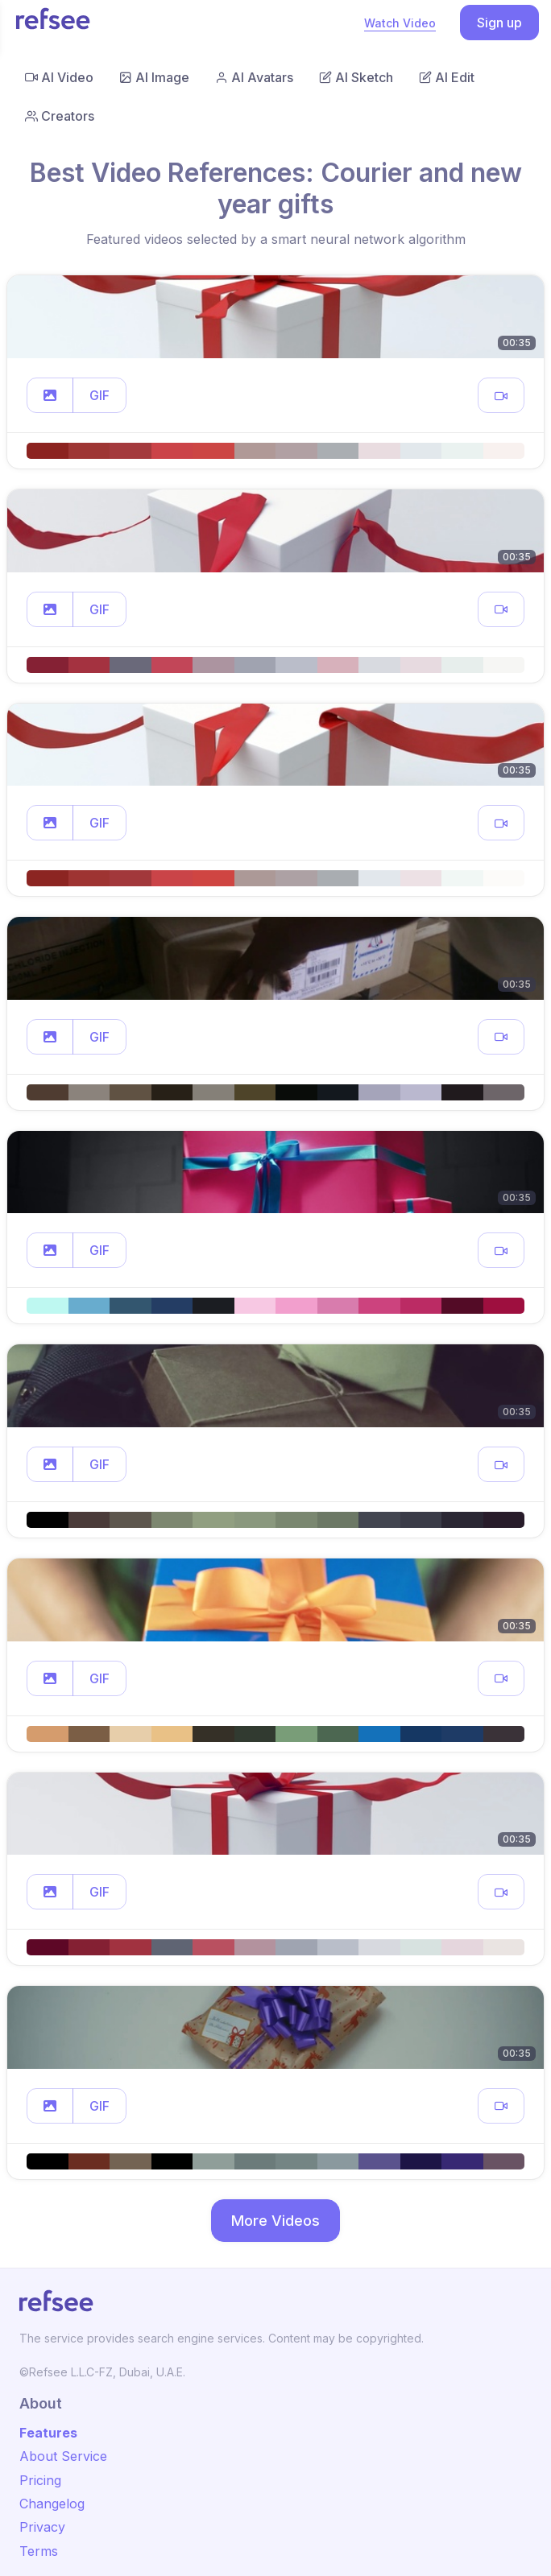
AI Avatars (254, 77)
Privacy (42, 2527)
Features (48, 2433)
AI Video (59, 77)
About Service (63, 2456)
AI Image (154, 77)
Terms (38, 2551)
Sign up (499, 22)
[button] (50, 395)
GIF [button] (99, 395)
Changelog (52, 2504)
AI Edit (446, 77)
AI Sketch (356, 77)
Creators (59, 116)
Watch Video (400, 23)
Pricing (40, 2480)
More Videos (275, 2220)
